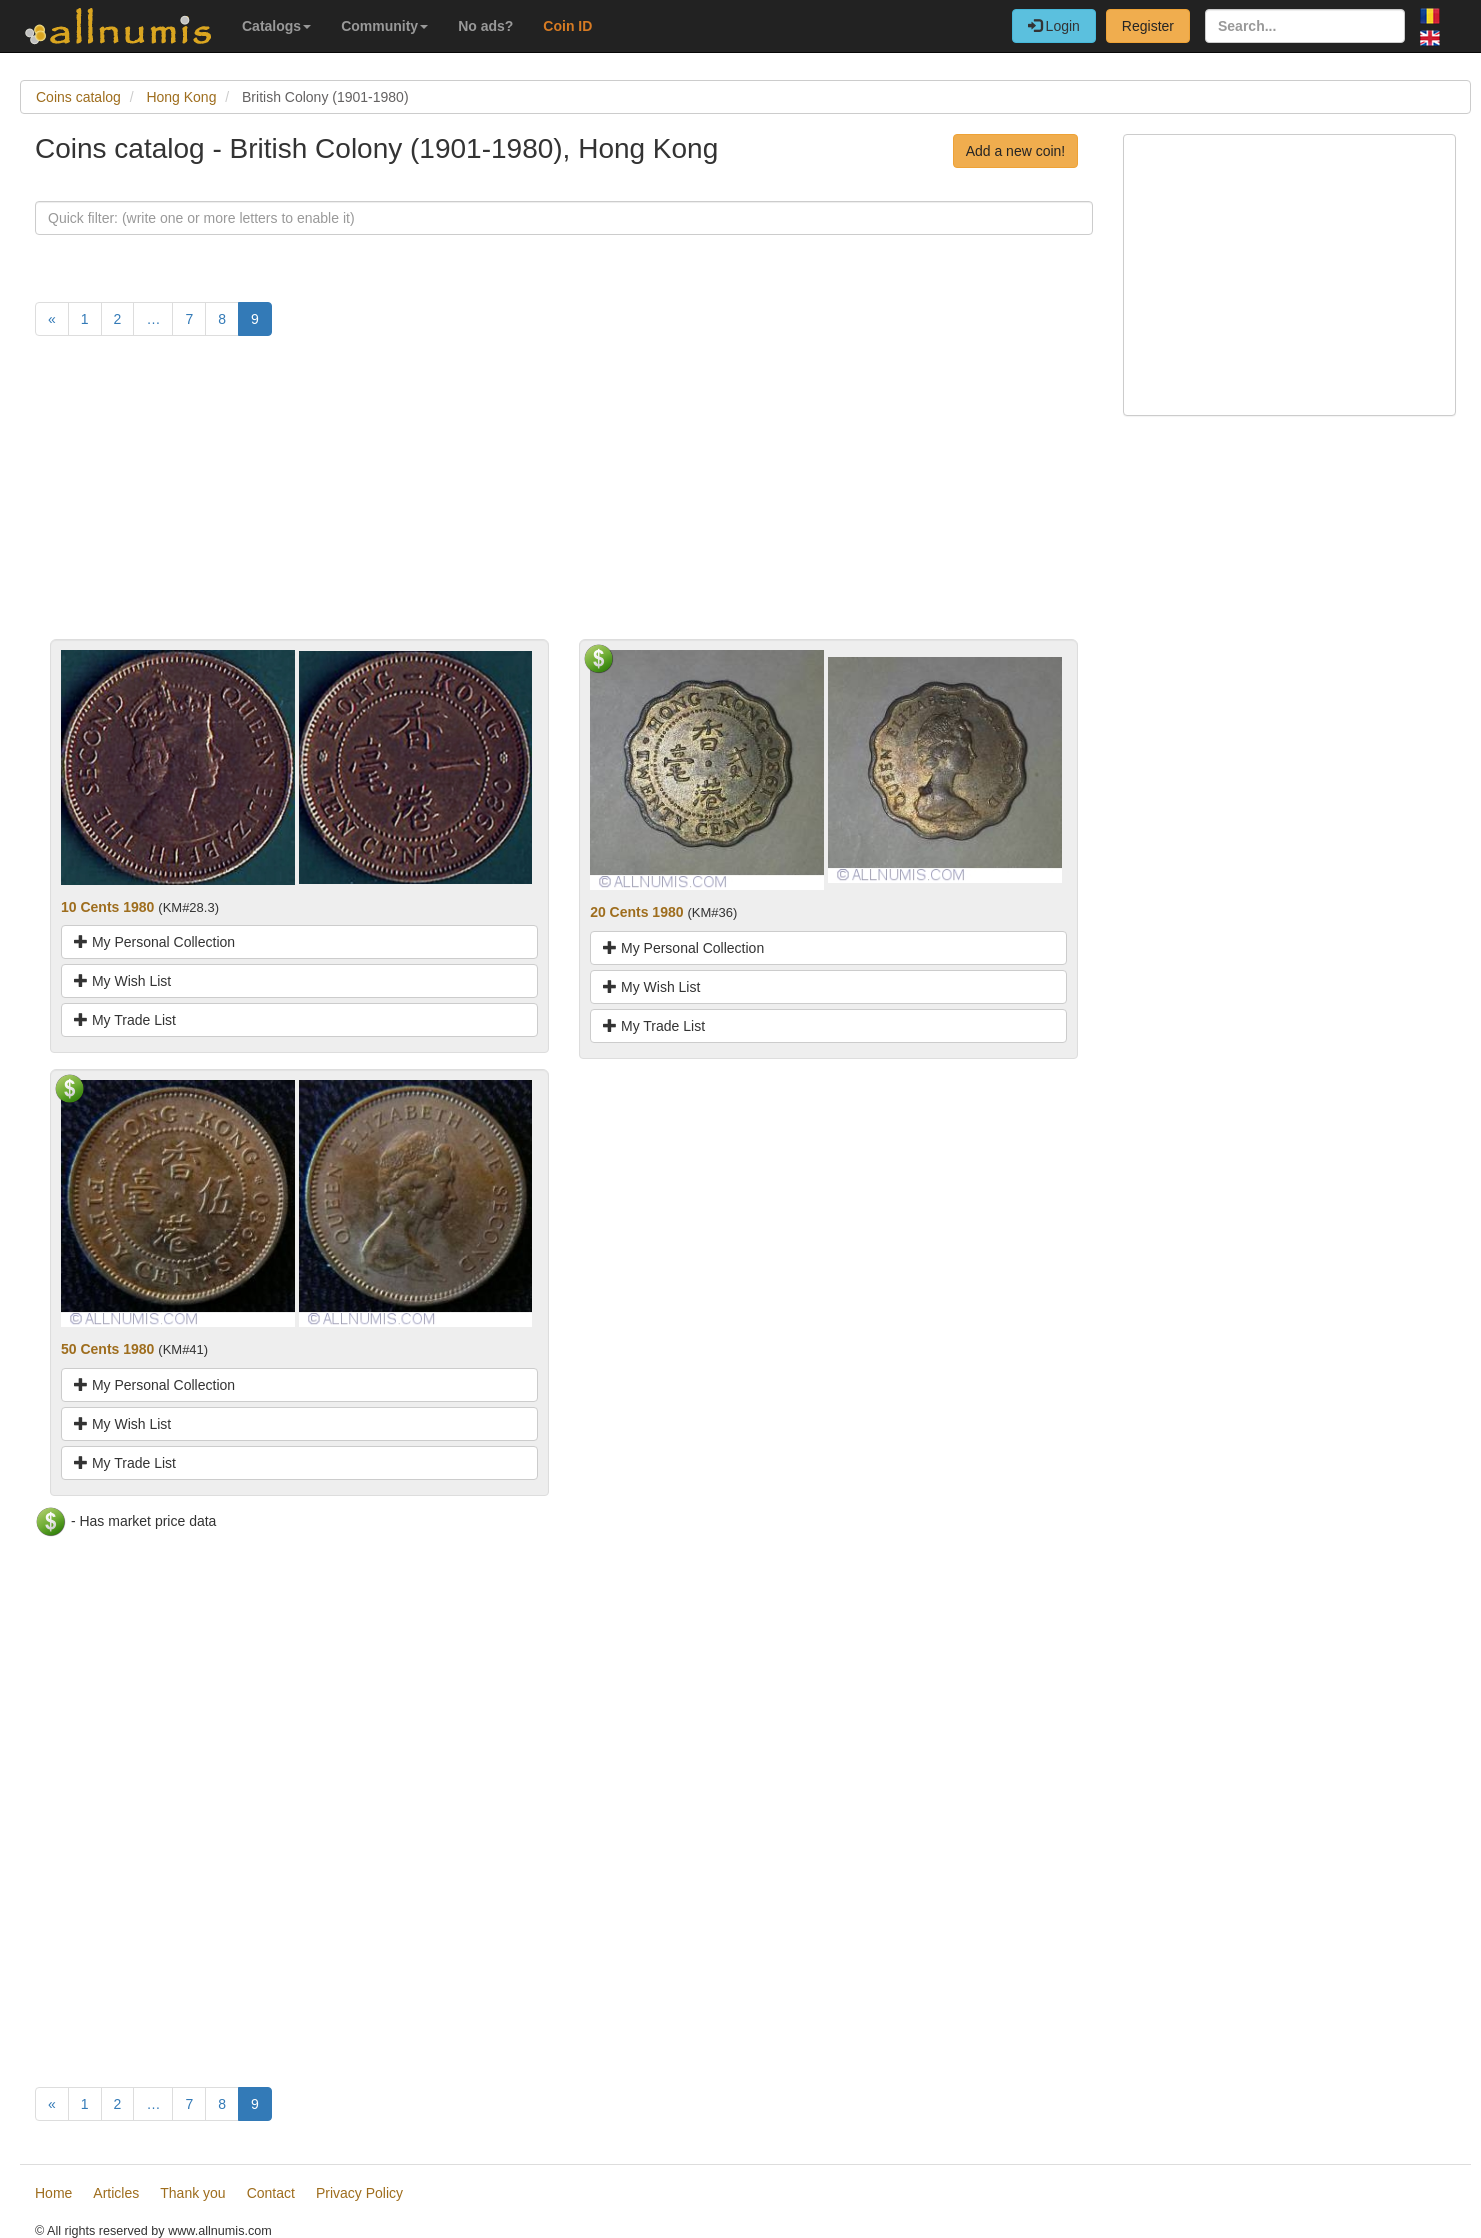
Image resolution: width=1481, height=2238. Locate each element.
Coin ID (567, 26)
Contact (271, 2193)
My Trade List (125, 1020)
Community (384, 26)
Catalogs (276, 26)
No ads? (485, 26)
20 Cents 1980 (636, 912)
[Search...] (1305, 26)
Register (1148, 26)
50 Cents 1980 (107, 1349)
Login (1054, 26)
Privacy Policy (359, 2193)
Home (53, 2193)
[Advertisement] (564, 499)
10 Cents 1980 (107, 907)
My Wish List (122, 981)
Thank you (192, 2193)
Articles (116, 2193)
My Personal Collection (154, 942)
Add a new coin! (1016, 151)
